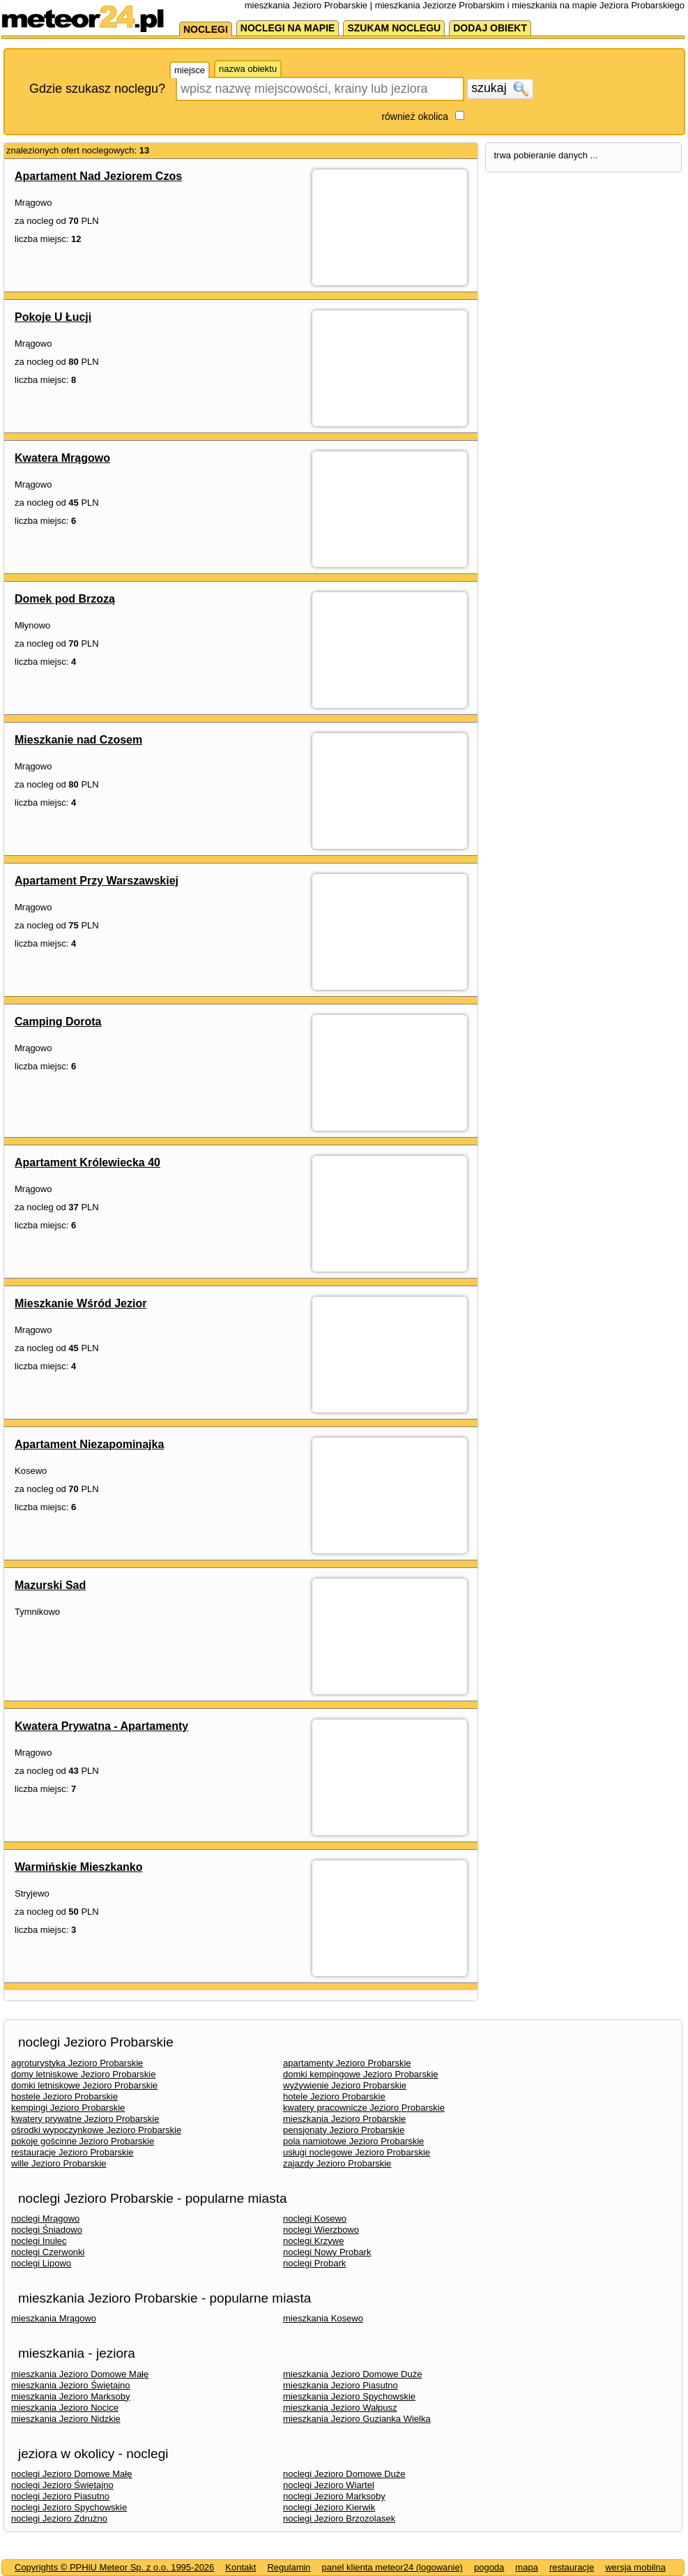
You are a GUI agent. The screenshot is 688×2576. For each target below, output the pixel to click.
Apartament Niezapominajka (89, 1444)
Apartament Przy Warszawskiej (96, 881)
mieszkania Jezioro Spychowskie (349, 2396)
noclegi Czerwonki (48, 2252)
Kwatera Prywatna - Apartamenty (101, 1726)
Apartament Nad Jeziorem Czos (98, 176)
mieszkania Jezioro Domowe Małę (79, 2374)
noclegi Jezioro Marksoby (334, 2496)
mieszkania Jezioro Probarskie (344, 2119)
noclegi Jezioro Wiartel (328, 2485)
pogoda (489, 2567)
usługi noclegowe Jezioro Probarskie (356, 2152)
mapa (526, 2567)
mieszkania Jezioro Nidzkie (66, 2418)
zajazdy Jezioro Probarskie (337, 2163)
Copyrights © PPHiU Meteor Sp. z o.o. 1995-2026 (114, 2567)
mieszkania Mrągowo (53, 2318)
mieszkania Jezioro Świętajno (70, 2385)
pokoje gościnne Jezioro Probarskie (82, 2141)
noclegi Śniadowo (46, 2229)
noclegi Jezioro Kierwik (329, 2507)
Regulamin (288, 2567)
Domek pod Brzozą (65, 599)
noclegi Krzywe (313, 2241)
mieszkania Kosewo (323, 2318)
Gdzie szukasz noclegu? (97, 89)
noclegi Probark (314, 2263)
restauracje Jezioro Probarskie (72, 2152)
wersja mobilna (635, 2567)
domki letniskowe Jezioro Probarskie (84, 2085)
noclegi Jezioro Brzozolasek (339, 2518)
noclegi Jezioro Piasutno (60, 2496)
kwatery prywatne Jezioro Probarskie (85, 2119)
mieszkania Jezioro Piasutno (340, 2385)
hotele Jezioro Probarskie (334, 2096)
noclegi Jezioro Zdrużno (59, 2518)
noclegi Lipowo (41, 2263)
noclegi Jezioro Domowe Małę (71, 2474)
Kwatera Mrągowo (62, 458)
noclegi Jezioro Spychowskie (69, 2507)
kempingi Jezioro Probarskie (68, 2107)
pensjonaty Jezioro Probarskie (343, 2130)
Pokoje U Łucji (53, 317)
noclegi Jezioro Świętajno (62, 2485)
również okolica (414, 116)
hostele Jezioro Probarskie (64, 2096)
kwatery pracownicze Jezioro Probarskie (364, 2107)
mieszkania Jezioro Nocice (65, 2407)
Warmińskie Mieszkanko (78, 1867)
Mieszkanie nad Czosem (78, 740)
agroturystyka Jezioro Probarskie (77, 2063)
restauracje (571, 2567)
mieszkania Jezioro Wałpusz (340, 2407)
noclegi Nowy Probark (327, 2252)
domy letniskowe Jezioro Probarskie (83, 2074)
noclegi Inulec (39, 2241)
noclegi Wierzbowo (321, 2229)
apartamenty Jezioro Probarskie (347, 2063)
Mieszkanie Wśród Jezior (80, 1303)
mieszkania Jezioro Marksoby (70, 2396)
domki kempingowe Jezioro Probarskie (360, 2074)
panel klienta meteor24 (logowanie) (392, 2567)
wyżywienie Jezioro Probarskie (344, 2085)
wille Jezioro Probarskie (59, 2163)
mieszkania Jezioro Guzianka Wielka (357, 2418)
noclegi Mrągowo (45, 2218)
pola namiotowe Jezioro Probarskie (353, 2141)
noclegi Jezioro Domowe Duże (344, 2474)
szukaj (499, 88)
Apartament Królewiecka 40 (87, 1162)
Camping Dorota (58, 1021)
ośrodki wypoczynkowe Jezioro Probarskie (96, 2130)
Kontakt (240, 2567)
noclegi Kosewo (314, 2218)
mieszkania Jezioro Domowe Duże (352, 2374)
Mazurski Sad (50, 1585)
